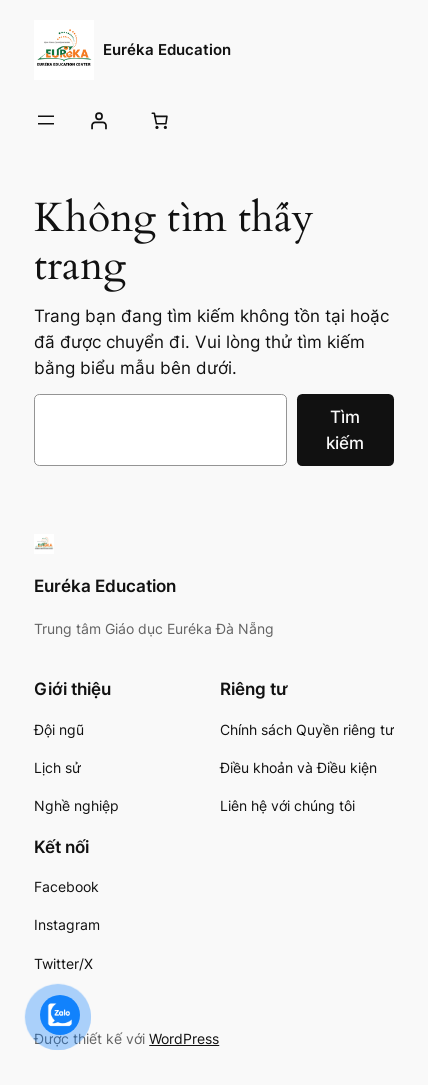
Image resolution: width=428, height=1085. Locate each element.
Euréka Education (167, 50)
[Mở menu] (46, 120)
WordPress (184, 1038)
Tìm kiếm (345, 430)
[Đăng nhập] (98, 120)
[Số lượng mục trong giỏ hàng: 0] (160, 120)
